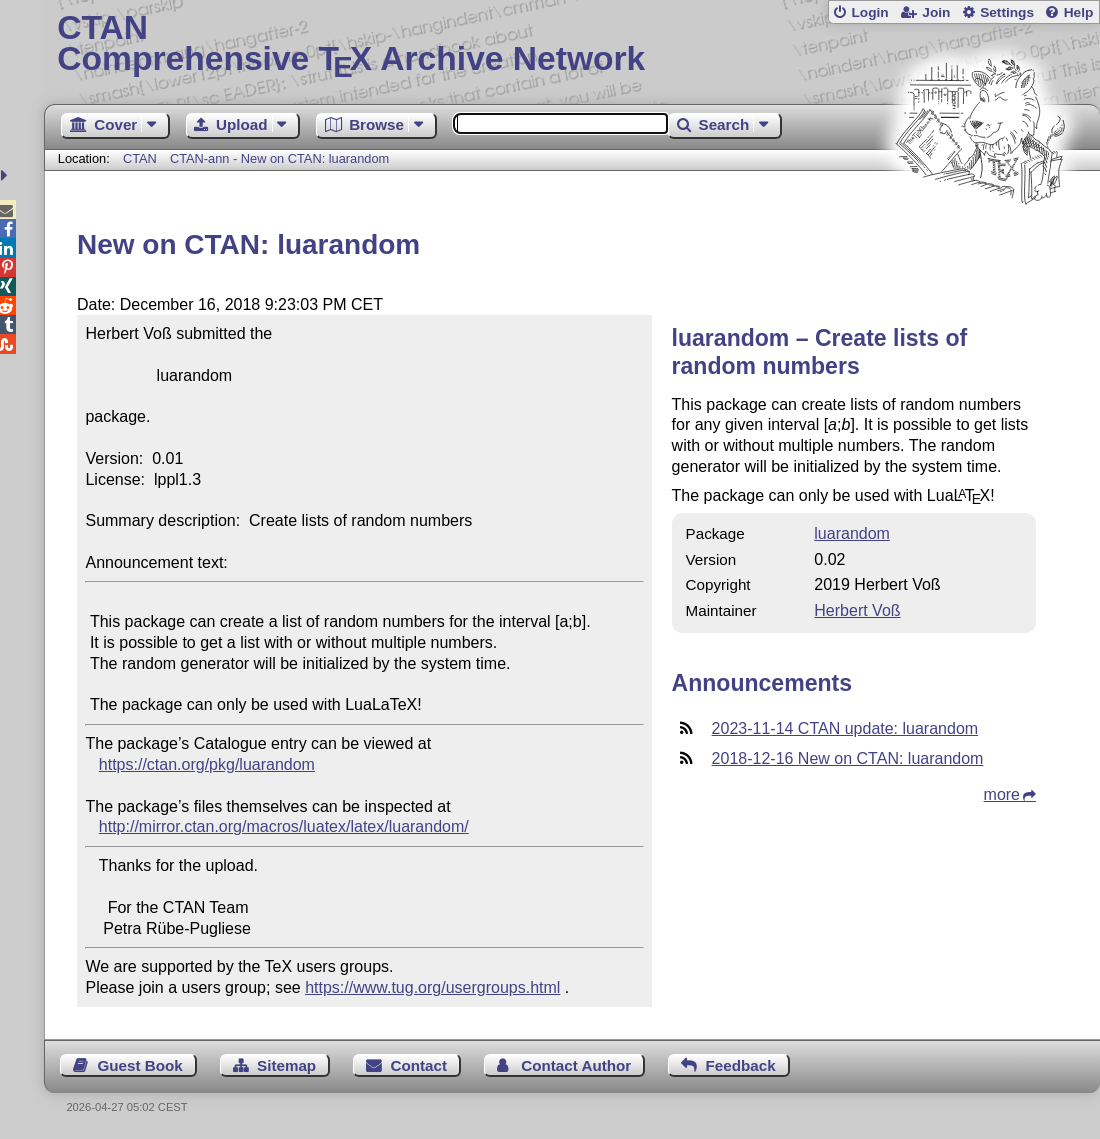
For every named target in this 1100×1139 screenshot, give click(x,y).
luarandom (852, 533)
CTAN (140, 158)
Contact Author (576, 1065)
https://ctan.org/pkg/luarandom (207, 764)
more (1002, 794)
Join (936, 12)
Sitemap (286, 1065)
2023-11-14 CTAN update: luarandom (845, 728)
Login (869, 12)
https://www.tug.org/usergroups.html (432, 987)
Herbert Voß (857, 610)
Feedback (741, 1065)
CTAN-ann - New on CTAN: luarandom (279, 158)
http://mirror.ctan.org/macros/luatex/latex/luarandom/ (284, 826)
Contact (418, 1065)
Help (1079, 12)
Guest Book (140, 1065)
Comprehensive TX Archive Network (571, 45)
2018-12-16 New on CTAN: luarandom (848, 758)
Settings (1007, 12)
